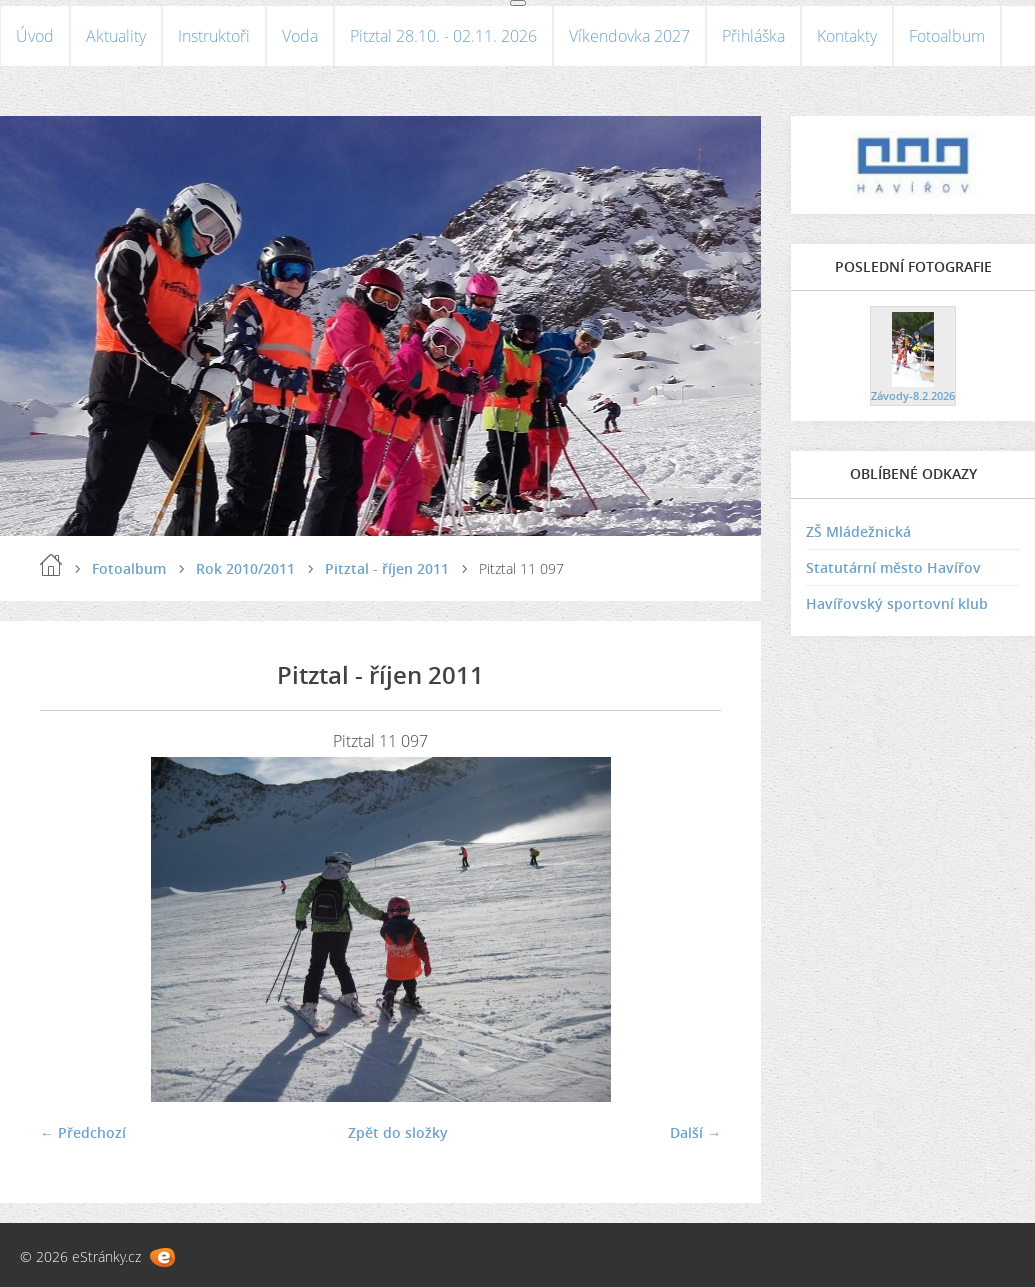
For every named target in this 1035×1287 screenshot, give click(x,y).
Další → (695, 1132)
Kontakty (847, 36)
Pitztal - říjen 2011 (387, 568)
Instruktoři (214, 36)
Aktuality (116, 36)
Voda (300, 36)
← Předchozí (83, 1132)
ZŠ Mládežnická (858, 531)
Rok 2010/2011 (245, 568)
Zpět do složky (398, 1132)
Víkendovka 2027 (629, 36)
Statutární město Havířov (893, 567)
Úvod (35, 36)
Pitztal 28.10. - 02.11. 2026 (443, 36)
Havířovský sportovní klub (897, 603)
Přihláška (753, 36)
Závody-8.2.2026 (913, 395)
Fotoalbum (947, 36)
